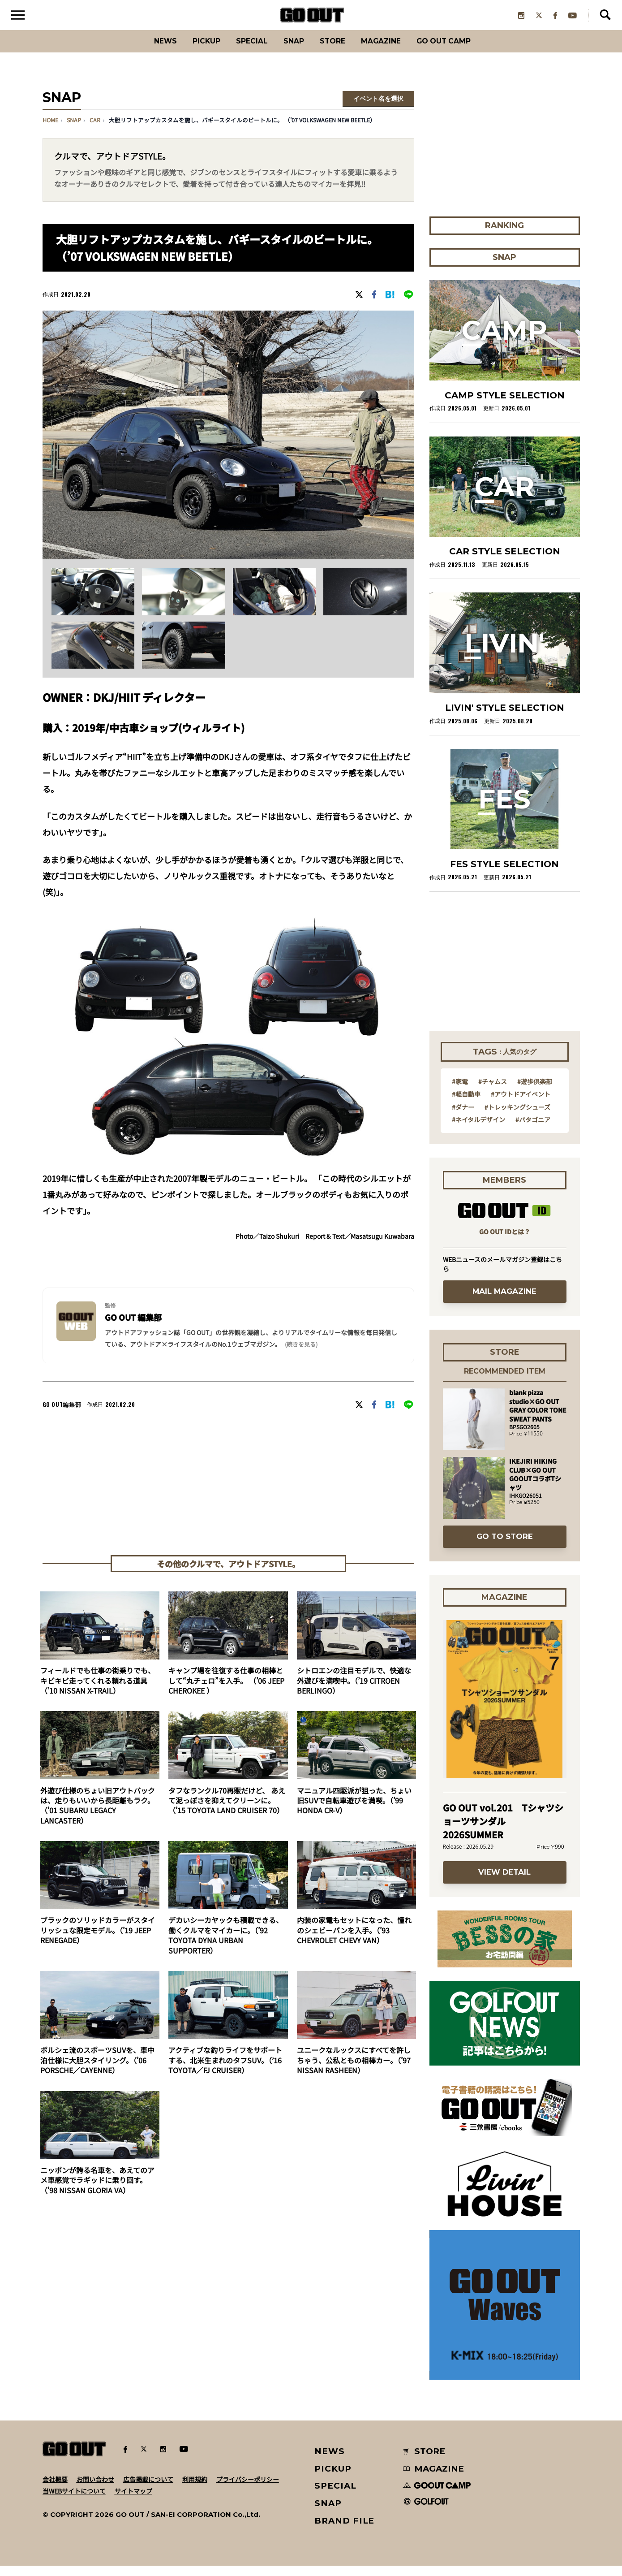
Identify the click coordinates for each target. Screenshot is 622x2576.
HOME (50, 131)
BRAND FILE (344, 2531)
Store (334, 51)
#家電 (460, 1091)
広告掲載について (148, 2489)
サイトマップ (133, 2501)
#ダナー (463, 1117)
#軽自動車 (466, 1104)
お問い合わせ (95, 2489)
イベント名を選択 (378, 108)
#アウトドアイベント (520, 1104)
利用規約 (194, 2489)
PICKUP (190, 51)
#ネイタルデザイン (478, 1129)
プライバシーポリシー (247, 2489)
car (95, 131)
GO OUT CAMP (463, 51)
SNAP (290, 51)
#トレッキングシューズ (517, 1117)
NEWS (329, 2461)
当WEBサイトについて (74, 2501)
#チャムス (492, 1091)
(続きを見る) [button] (301, 1354)
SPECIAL (242, 51)
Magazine (390, 51)
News (143, 51)
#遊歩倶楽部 (534, 1091)
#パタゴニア (532, 1129)
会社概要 (55, 2489)
